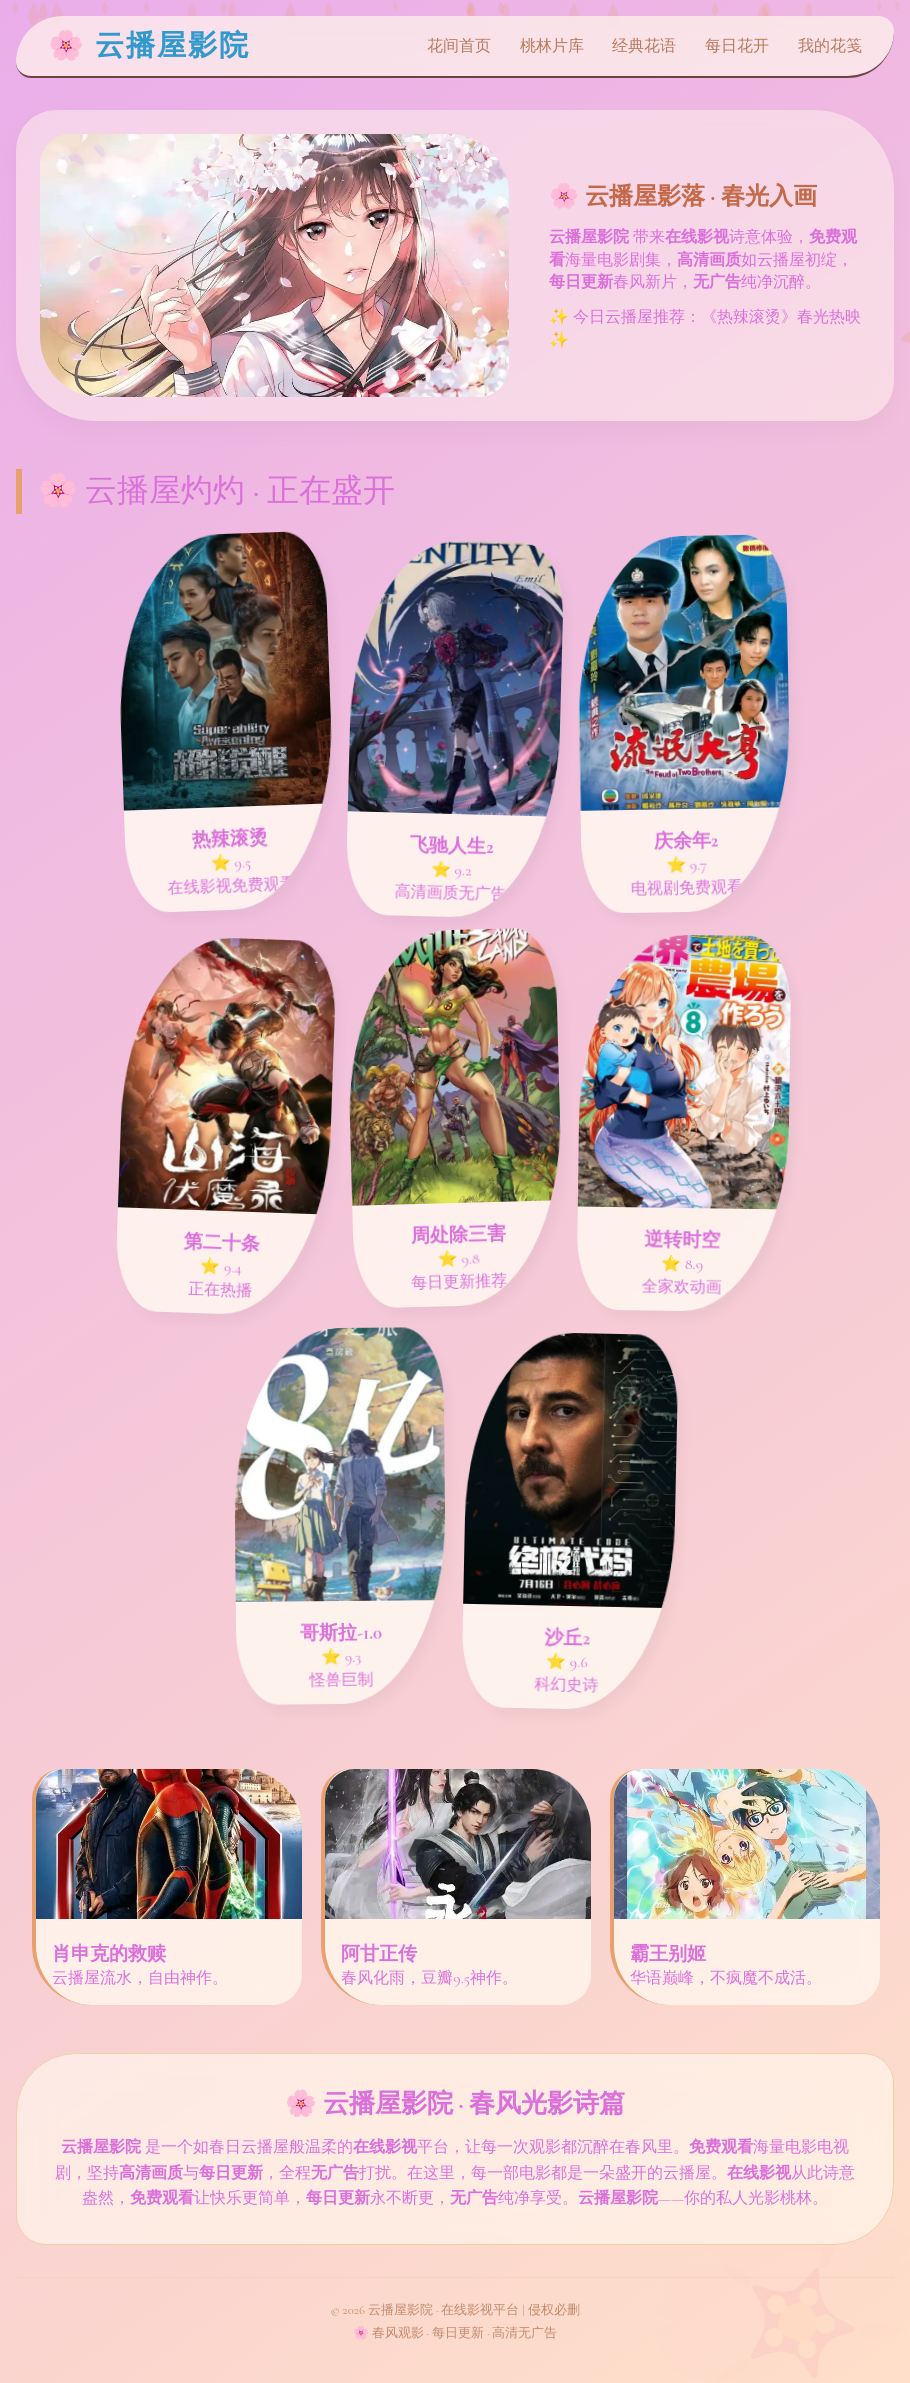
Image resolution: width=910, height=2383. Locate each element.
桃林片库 (552, 46)
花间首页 (459, 46)
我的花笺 (830, 46)
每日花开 (737, 46)
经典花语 (644, 46)
